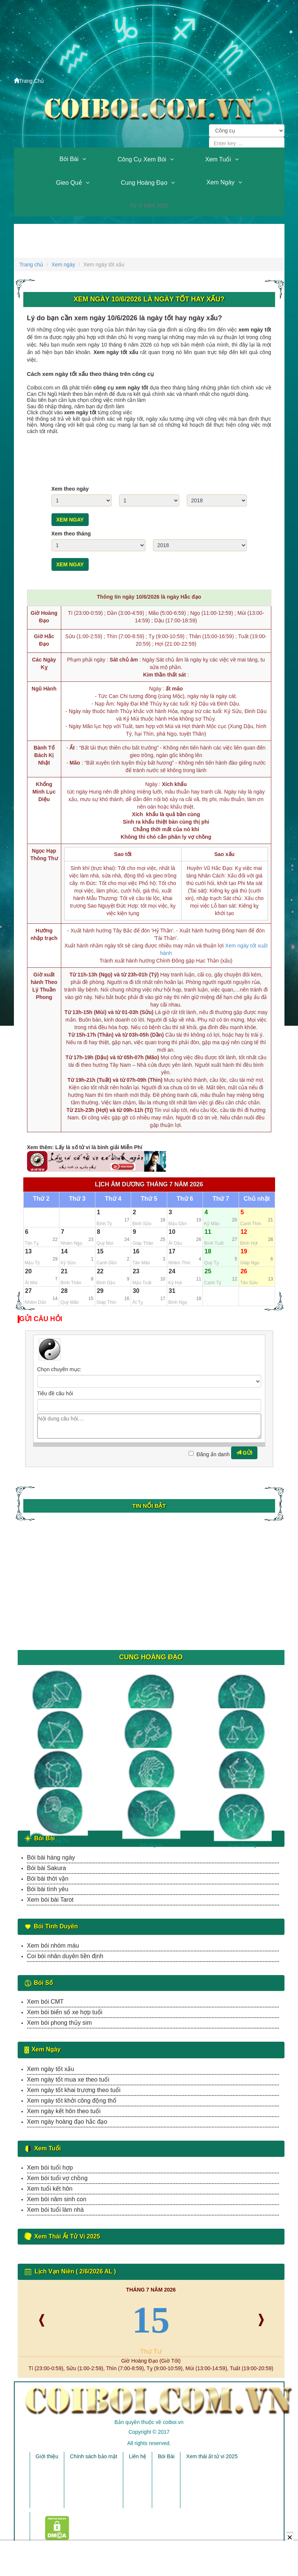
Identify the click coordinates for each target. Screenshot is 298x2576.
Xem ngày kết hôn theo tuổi (64, 2111)
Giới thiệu (47, 2456)
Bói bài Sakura (46, 1868)
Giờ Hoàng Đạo (44, 616)
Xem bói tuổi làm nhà (55, 2209)
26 (244, 1271)
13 (28, 1251)
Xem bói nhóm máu (53, 1945)
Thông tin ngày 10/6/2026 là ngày (149, 597)
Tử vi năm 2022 (149, 205)
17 (172, 1251)
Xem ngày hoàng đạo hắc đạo (67, 2121)
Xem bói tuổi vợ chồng (57, 2178)
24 (172, 1271)
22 (100, 1271)
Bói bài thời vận (48, 1878)
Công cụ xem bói (142, 159)
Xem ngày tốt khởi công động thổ (71, 2100)
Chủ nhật (257, 1199)
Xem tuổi (218, 159)
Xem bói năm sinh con (56, 2199)
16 (136, 1251)
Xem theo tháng (71, 534)
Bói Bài (69, 159)
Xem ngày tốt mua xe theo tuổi (68, 2079)
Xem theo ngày (70, 489)
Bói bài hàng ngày (51, 1857)
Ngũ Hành (44, 689)
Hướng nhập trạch (43, 934)
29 (100, 1291)
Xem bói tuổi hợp (50, 2167)
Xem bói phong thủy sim (59, 2022)
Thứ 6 (185, 1199)
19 (244, 1251)
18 (207, 1251)
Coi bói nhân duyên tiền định (65, 1956)
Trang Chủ (29, 81)
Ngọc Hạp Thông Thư (44, 854)
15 (100, 1251)
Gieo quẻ (69, 182)
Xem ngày (220, 182)
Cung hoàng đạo (144, 182)
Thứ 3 (77, 1199)
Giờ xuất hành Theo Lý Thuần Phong (44, 986)
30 (136, 1291)
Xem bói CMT (45, 2001)
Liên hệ (137, 2456)
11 (207, 1232)
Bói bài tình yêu (47, 1889)
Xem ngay (70, 520)
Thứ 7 (221, 1199)
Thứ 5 (149, 1199)
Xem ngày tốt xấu (50, 2069)
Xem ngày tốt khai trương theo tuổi (74, 2090)
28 (64, 1291)
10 (172, 1232)
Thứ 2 (41, 1199)
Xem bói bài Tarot (50, 1899)
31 (172, 1291)
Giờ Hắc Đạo (44, 640)
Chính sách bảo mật (93, 2456)
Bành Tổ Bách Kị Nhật (43, 755)
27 (28, 1291)
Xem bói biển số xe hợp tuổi (65, 2012)
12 (244, 1232)
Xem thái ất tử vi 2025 (211, 2456)
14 (64, 1251)
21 (64, 1271)
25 (207, 1271)
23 (136, 1271)
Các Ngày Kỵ (44, 663)
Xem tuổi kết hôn (50, 2188)
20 (28, 1271)
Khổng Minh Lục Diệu (44, 791)
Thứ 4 (113, 1199)
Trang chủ (32, 265)
